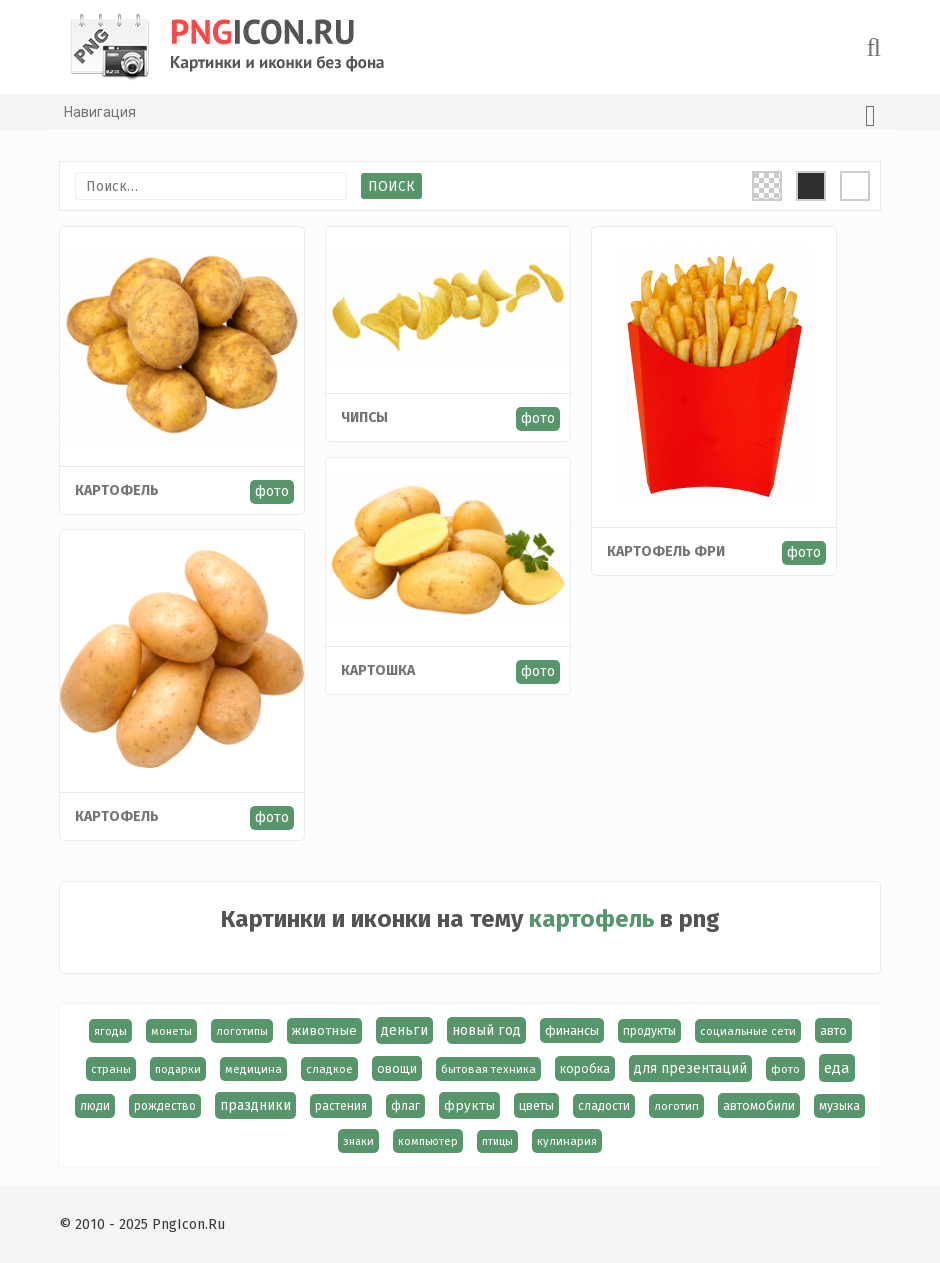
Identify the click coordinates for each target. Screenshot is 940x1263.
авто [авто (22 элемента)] (833, 1030)
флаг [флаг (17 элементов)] (405, 1106)
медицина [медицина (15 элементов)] (253, 1069)
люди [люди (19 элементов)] (95, 1106)
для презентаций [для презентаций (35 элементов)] (690, 1068)
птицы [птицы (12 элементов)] (497, 1141)
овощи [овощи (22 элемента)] (397, 1068)
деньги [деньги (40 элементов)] (404, 1030)
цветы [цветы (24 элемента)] (536, 1105)
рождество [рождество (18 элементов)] (165, 1106)
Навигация (470, 116)
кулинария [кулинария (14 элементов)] (567, 1141)
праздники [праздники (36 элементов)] (255, 1105)
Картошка (379, 670)
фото (273, 490)
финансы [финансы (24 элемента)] (572, 1030)
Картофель (118, 489)
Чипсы (365, 417)
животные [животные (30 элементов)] (324, 1031)
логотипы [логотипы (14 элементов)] (242, 1031)
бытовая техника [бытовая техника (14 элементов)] (488, 1069)
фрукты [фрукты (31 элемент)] (469, 1105)
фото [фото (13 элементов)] (785, 1069)
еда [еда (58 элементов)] (837, 1068)
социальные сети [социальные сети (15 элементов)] (748, 1031)
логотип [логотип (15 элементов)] (676, 1106)
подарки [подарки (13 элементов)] (178, 1069)
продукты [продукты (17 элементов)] (649, 1031)
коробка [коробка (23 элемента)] (585, 1068)
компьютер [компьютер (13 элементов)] (428, 1141)
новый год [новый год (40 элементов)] (486, 1030)
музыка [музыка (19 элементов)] (839, 1106)
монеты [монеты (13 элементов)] (171, 1031)
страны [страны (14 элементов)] (111, 1069)
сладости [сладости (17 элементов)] (604, 1106)
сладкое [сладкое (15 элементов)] (329, 1069)
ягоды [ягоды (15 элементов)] (110, 1031)
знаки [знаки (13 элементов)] (358, 1141)
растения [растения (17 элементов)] (341, 1106)
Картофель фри (667, 551)
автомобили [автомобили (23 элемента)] (759, 1105)
